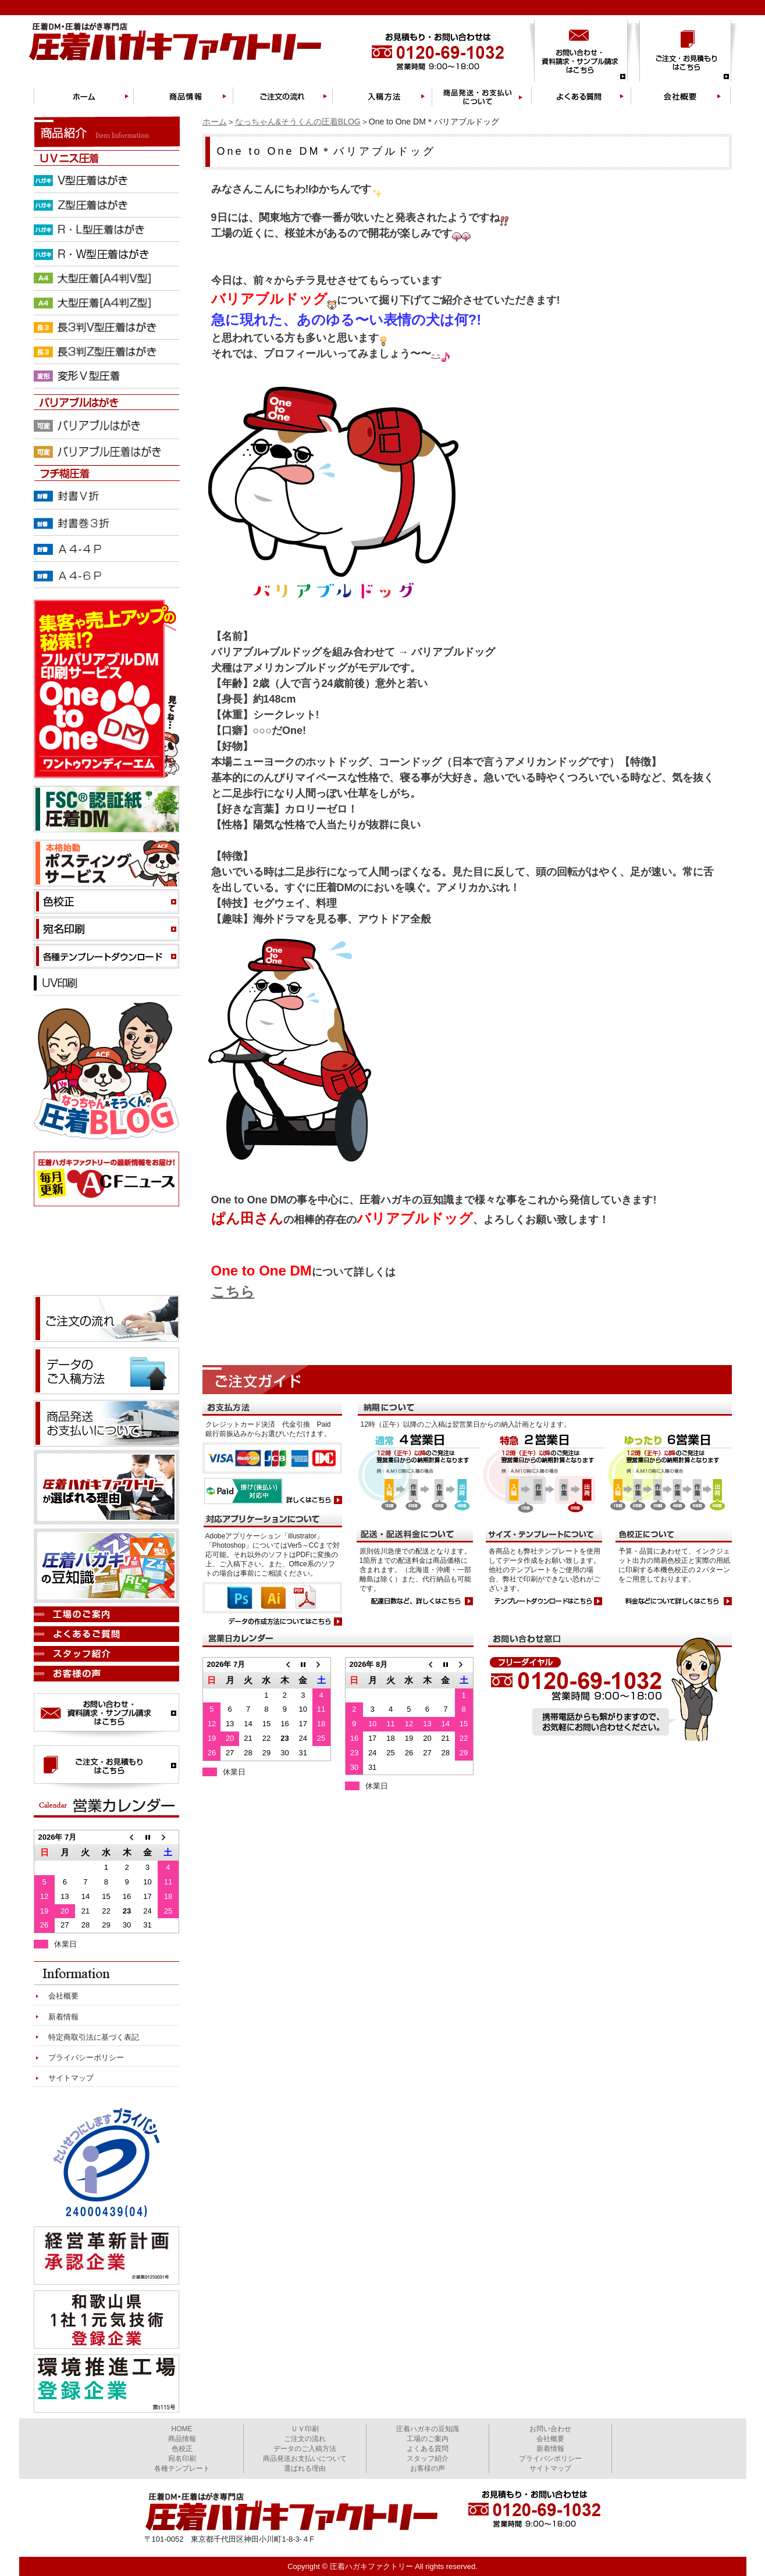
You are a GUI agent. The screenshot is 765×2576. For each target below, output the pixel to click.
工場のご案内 (428, 2439)
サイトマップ (71, 2077)
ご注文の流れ (305, 2439)
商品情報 (182, 2439)
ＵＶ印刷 (305, 2429)
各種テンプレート (182, 2468)
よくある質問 (428, 2449)
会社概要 (63, 1995)
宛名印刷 (182, 2458)
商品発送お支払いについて (305, 2458)
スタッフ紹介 (428, 2458)
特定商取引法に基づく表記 (93, 2037)
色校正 (182, 2449)
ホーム (214, 121)
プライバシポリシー (550, 2458)
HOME (182, 2429)
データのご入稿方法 (304, 2449)
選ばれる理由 (305, 2468)
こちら (233, 1291)
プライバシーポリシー (86, 2057)
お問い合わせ (550, 2429)
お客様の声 (427, 2468)
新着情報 (63, 2016)
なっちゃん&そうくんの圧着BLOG (298, 121)
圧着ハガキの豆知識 (427, 2429)
